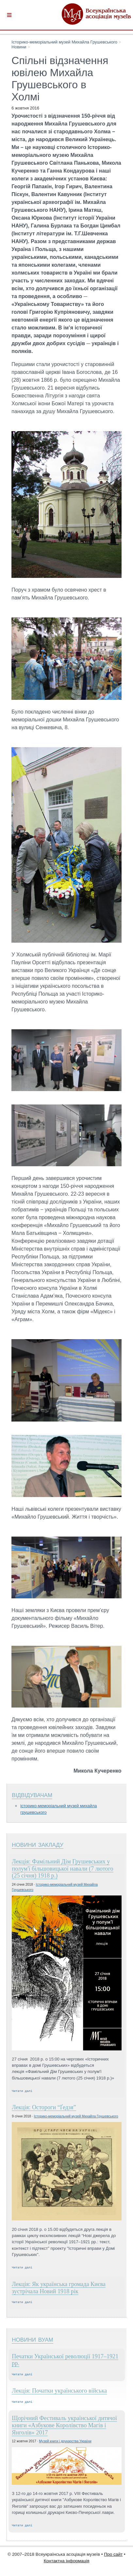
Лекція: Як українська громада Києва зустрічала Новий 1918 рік (59, 2289)
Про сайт (113, 2558)
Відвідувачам (32, 1794)
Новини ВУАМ (32, 2340)
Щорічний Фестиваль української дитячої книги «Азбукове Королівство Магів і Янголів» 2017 (64, 2428)
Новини (18, 46)
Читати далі (22, 2091)
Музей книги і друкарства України (65, 2444)
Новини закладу (37, 1844)
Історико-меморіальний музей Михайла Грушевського (64, 42)
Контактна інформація (67, 2564)
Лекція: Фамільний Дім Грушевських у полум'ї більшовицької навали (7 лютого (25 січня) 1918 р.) (62, 1868)
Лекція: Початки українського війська (59, 2393)
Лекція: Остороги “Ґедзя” (44, 2108)
